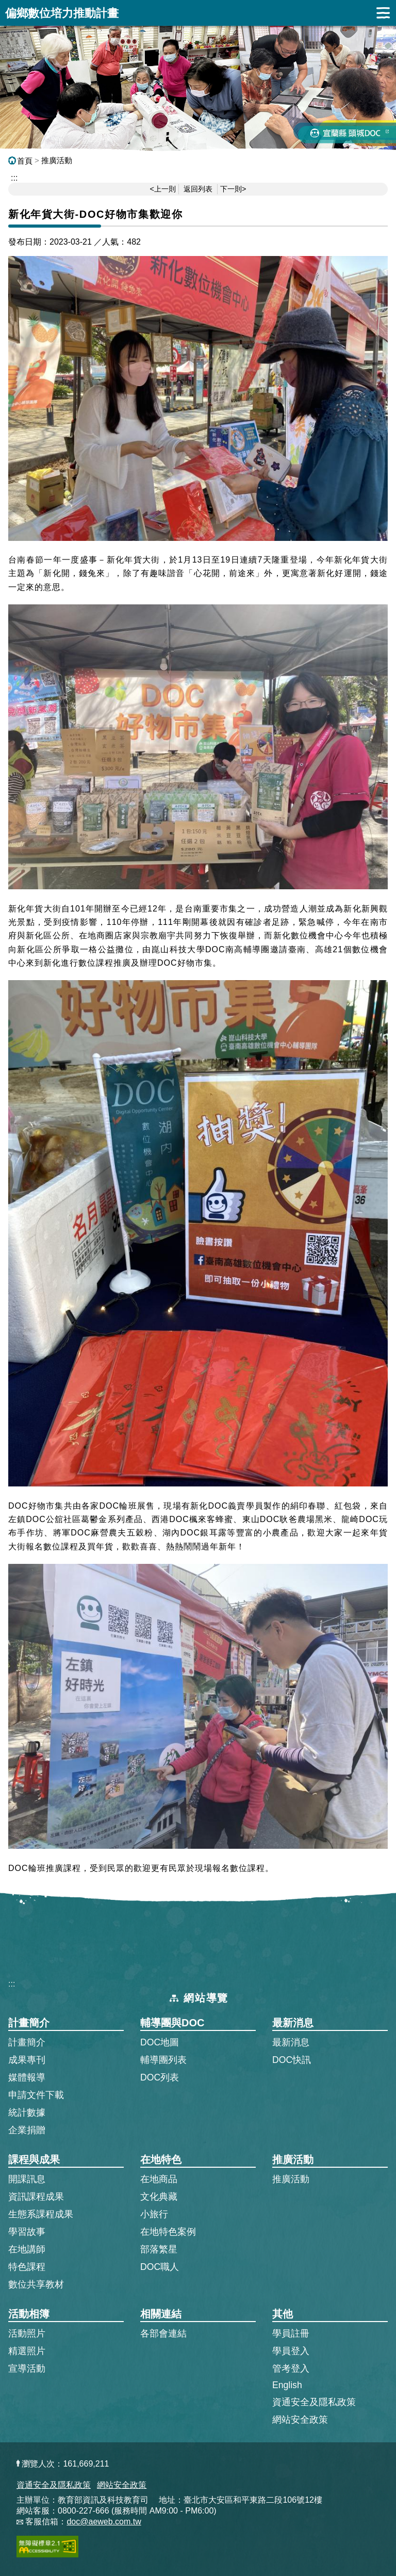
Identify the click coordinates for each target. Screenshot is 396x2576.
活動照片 (26, 2333)
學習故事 (26, 2232)
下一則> (233, 189)
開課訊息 (26, 2179)
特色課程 (26, 2267)
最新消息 (290, 2042)
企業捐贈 (26, 2130)
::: (11, 1983)
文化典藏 (158, 2196)
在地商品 (158, 2179)
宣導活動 (26, 2368)
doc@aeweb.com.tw (104, 2521)
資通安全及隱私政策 (314, 2402)
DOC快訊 (291, 2060)
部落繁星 (158, 2249)
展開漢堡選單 (383, 13)
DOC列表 (159, 2077)
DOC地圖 (159, 2042)
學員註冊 (290, 2333)
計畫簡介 (26, 2042)
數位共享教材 (36, 2284)
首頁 (20, 160)
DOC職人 (159, 2267)
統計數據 (26, 2112)
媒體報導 (26, 2077)
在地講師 (26, 2249)
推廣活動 (56, 160)
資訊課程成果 (36, 2196)
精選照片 (26, 2351)
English (287, 2385)
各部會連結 (163, 2333)
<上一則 (163, 189)
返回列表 (198, 189)
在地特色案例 (168, 2232)
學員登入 (290, 2350)
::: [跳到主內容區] (14, 177)
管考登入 (290, 2368)
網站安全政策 (300, 2419)
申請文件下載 (36, 2095)
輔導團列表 (163, 2060)
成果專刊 (26, 2060)
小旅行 (154, 2214)
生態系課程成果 (40, 2214)
